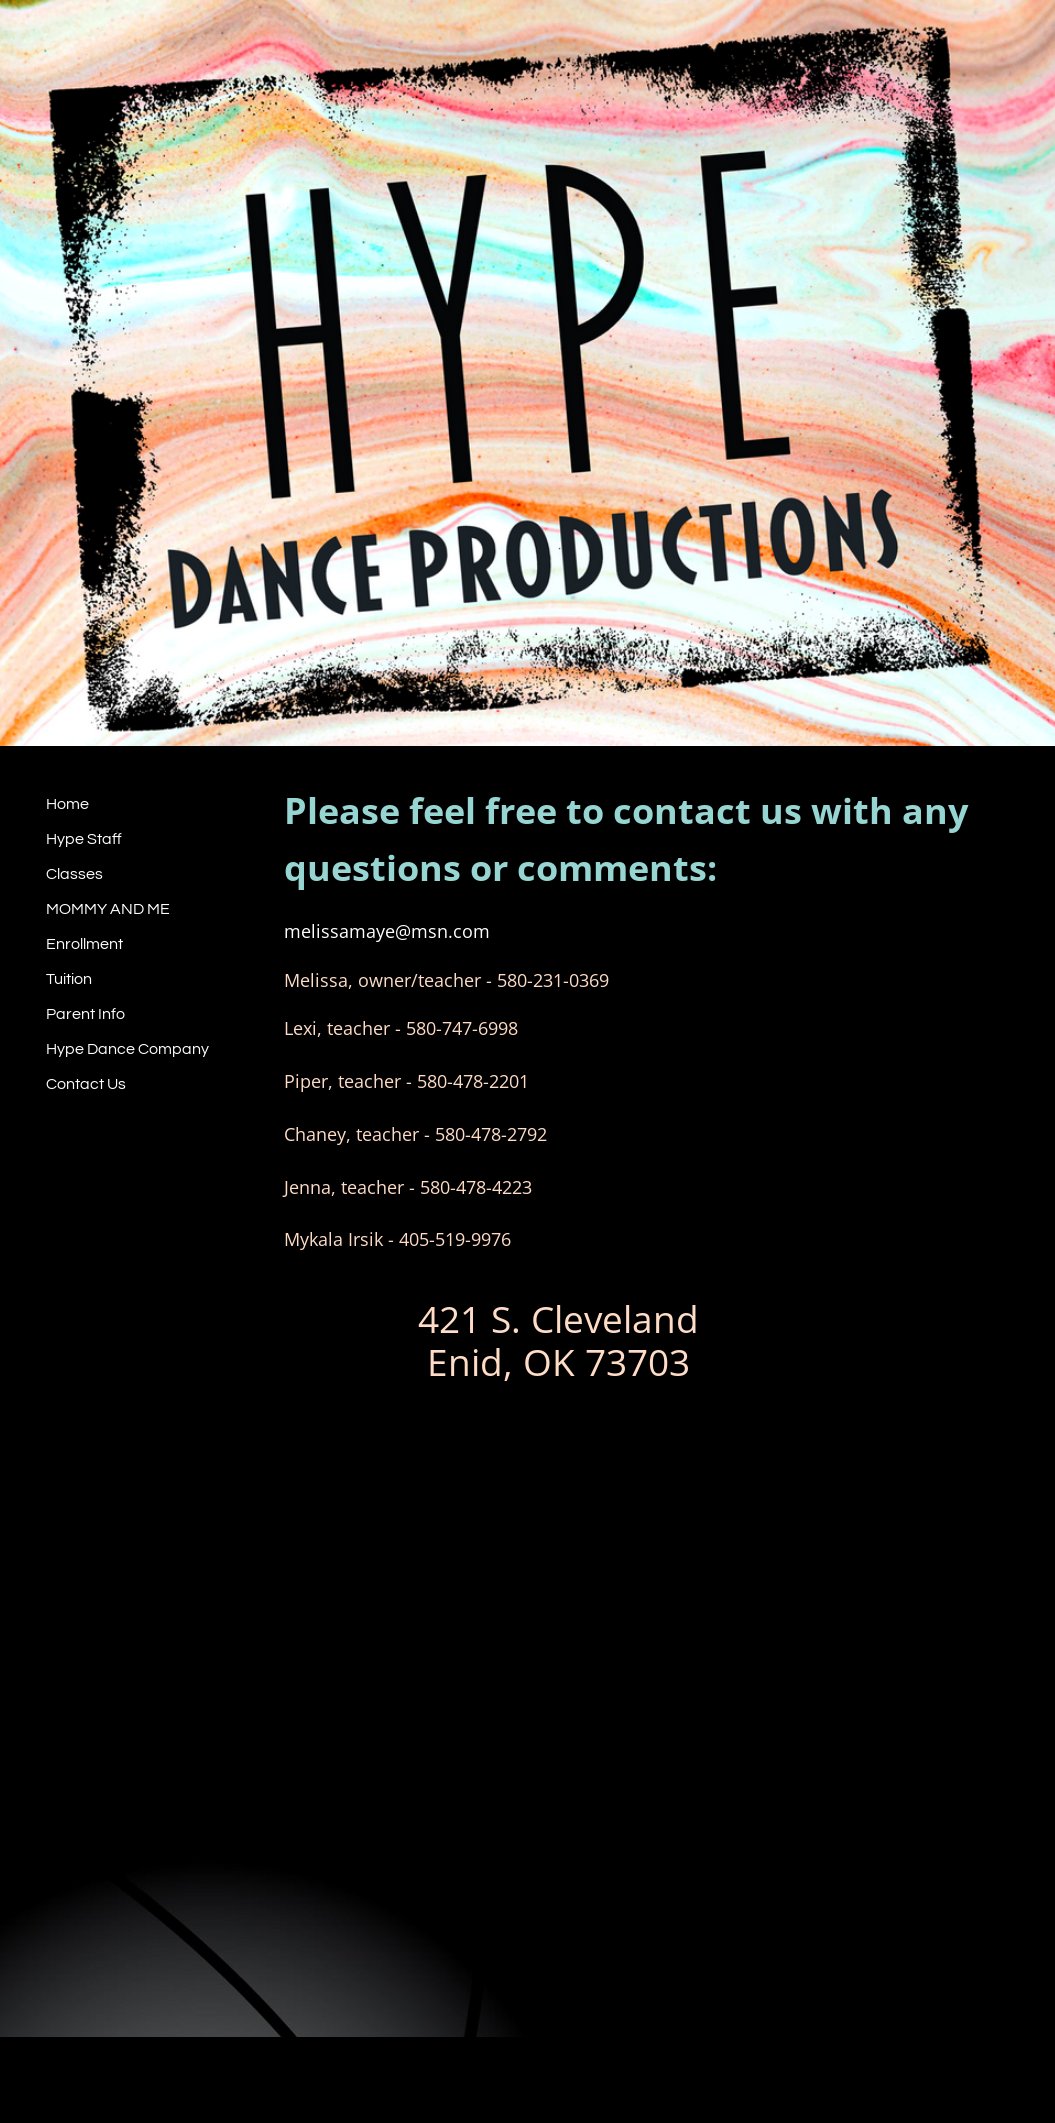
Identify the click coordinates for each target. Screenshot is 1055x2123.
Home (67, 804)
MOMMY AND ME (108, 909)
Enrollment (84, 944)
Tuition (69, 979)
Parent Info (85, 1014)
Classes (74, 874)
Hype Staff (84, 839)
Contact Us (86, 1084)
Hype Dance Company (127, 1049)
